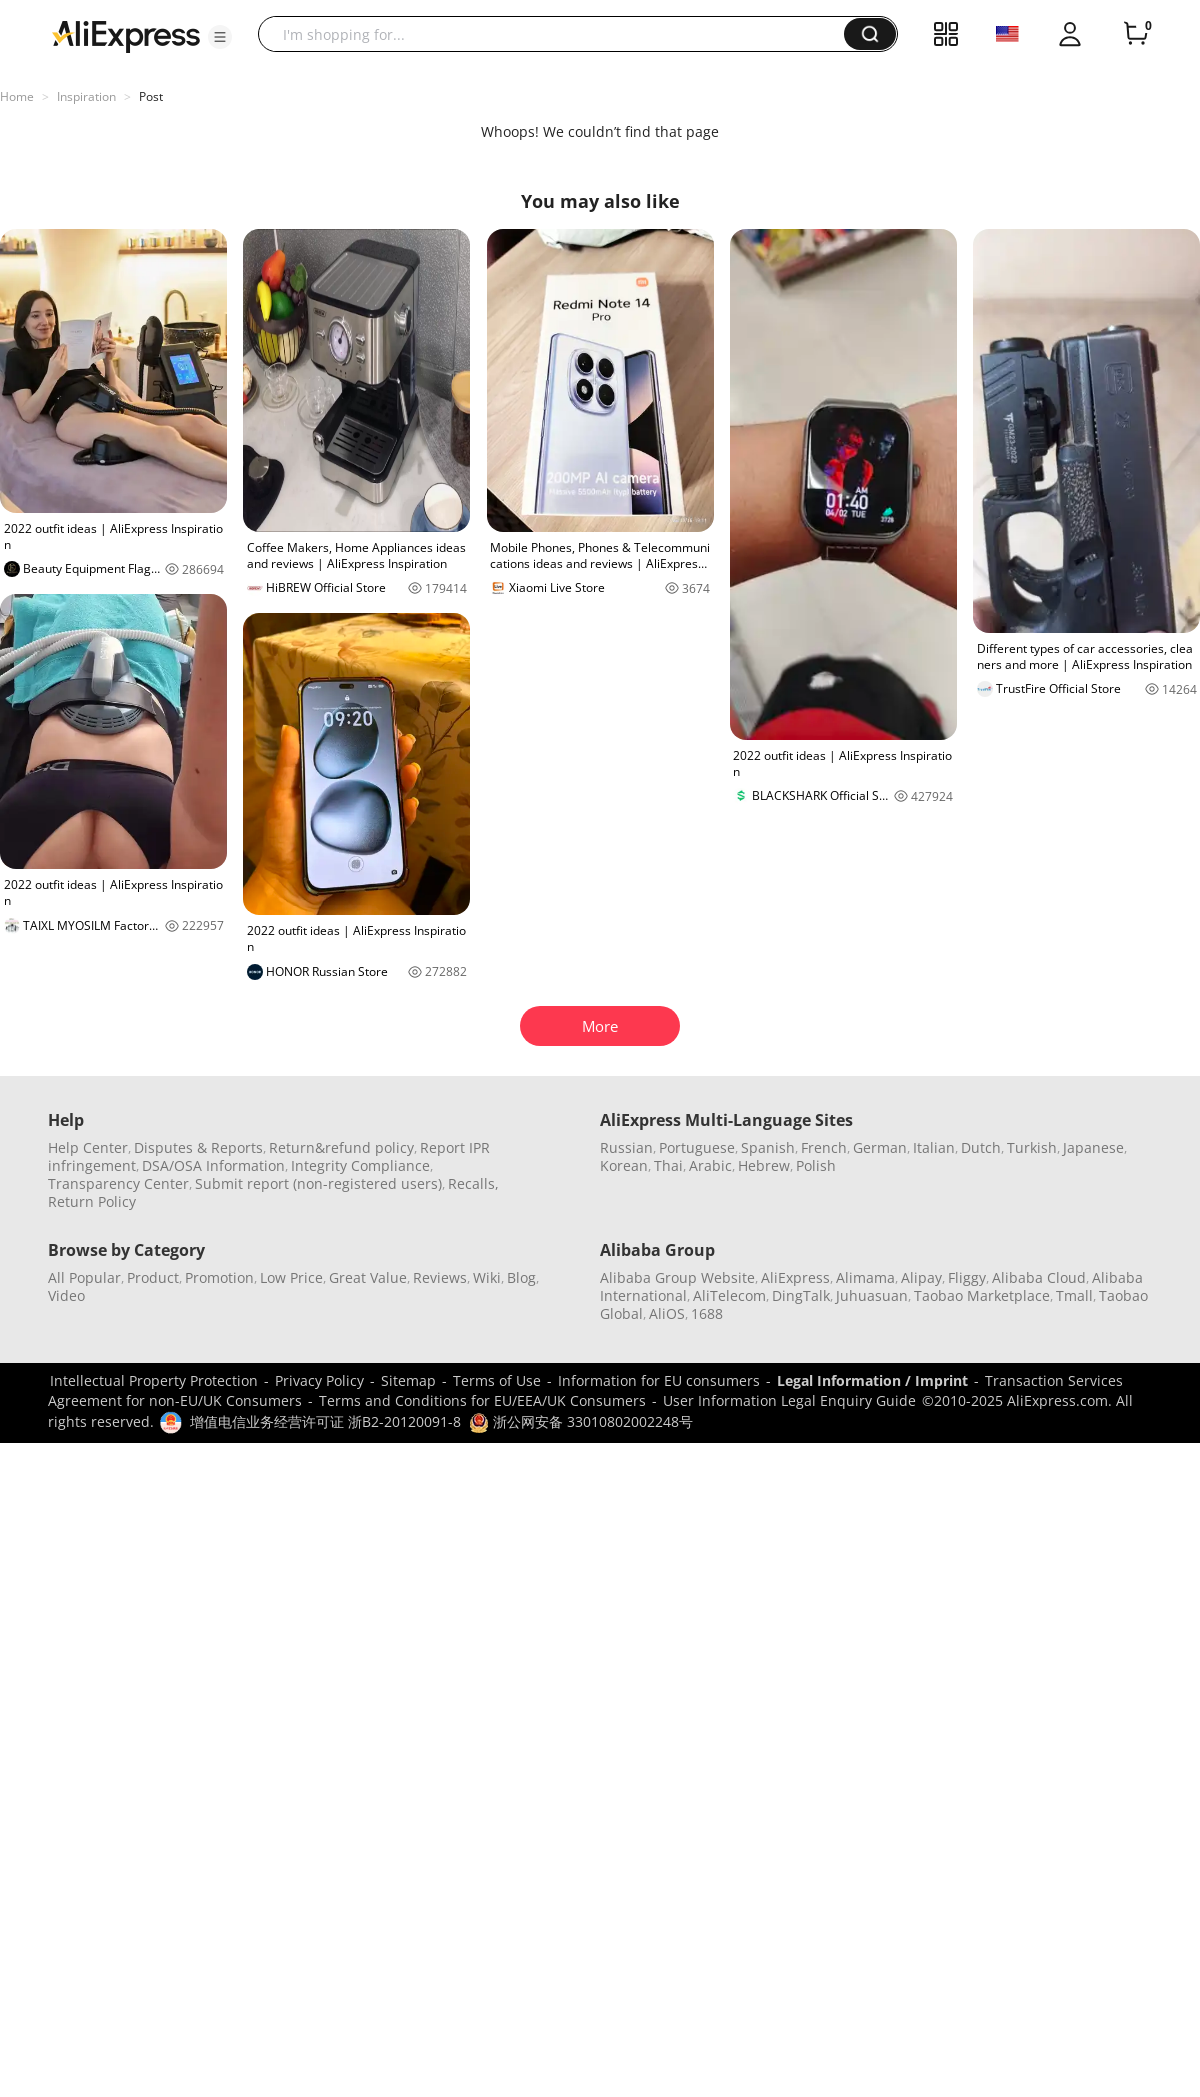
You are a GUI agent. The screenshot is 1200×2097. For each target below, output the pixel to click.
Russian (626, 1147)
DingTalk (801, 1295)
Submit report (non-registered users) (318, 1183)
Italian (934, 1147)
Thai (668, 1165)
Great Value (368, 1277)
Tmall (1074, 1295)
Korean (624, 1165)
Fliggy (967, 1277)
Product (153, 1277)
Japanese (1093, 1147)
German (880, 1147)
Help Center (88, 1147)
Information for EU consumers (659, 1380)
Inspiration (86, 96)
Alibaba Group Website (677, 1277)
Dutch (981, 1147)
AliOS (667, 1313)
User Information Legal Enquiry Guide (789, 1400)
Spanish (768, 1147)
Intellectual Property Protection (154, 1380)
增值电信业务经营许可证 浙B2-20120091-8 (325, 1421)
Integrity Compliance (360, 1165)
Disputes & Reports (198, 1147)
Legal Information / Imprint (872, 1380)
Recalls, (473, 1183)
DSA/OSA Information (213, 1165)
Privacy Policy (319, 1380)
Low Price (291, 1277)
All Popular (84, 1277)
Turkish (1032, 1147)
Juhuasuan (872, 1295)
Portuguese (697, 1147)
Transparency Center (118, 1183)
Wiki (487, 1277)
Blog (521, 1277)
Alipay (921, 1277)
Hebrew (764, 1165)
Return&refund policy (341, 1147)
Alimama (865, 1277)
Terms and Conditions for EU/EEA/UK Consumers (482, 1400)
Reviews (440, 1277)
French (824, 1147)
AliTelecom (729, 1295)
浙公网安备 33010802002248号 (581, 1421)
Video (66, 1295)
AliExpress (795, 1277)
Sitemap (408, 1380)
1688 (707, 1313)
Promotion (219, 1277)
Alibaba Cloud (1039, 1277)
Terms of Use (497, 1380)
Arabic (710, 1165)
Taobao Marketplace (982, 1295)
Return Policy (92, 1201)
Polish (816, 1165)
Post (151, 96)
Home (17, 96)
